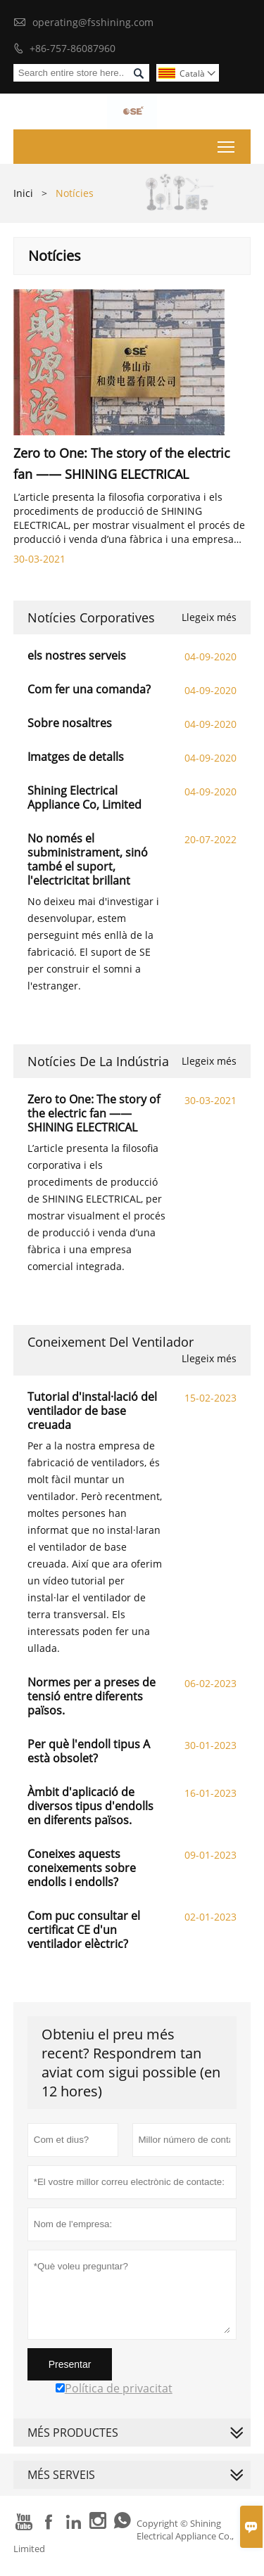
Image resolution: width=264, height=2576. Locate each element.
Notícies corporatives (91, 617)
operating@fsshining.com (92, 22)
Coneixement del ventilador (110, 1341)
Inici (23, 193)
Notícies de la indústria (98, 1061)
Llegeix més (209, 617)
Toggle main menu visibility (227, 144)
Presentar (70, 2364)
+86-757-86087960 (72, 48)
